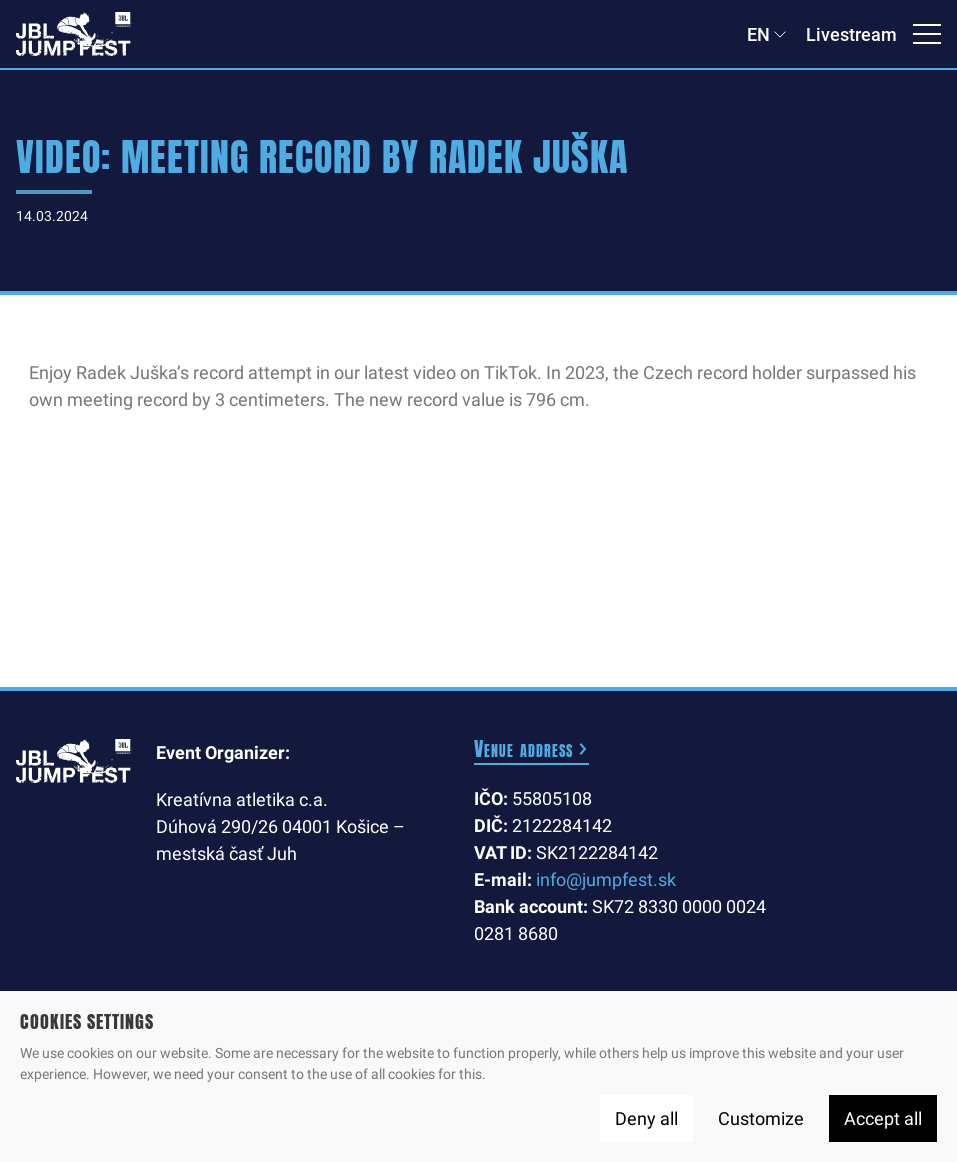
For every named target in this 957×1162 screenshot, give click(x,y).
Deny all (646, 1118)
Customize (761, 1118)
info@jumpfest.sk (606, 879)
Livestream (851, 34)
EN (758, 34)
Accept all (883, 1118)
